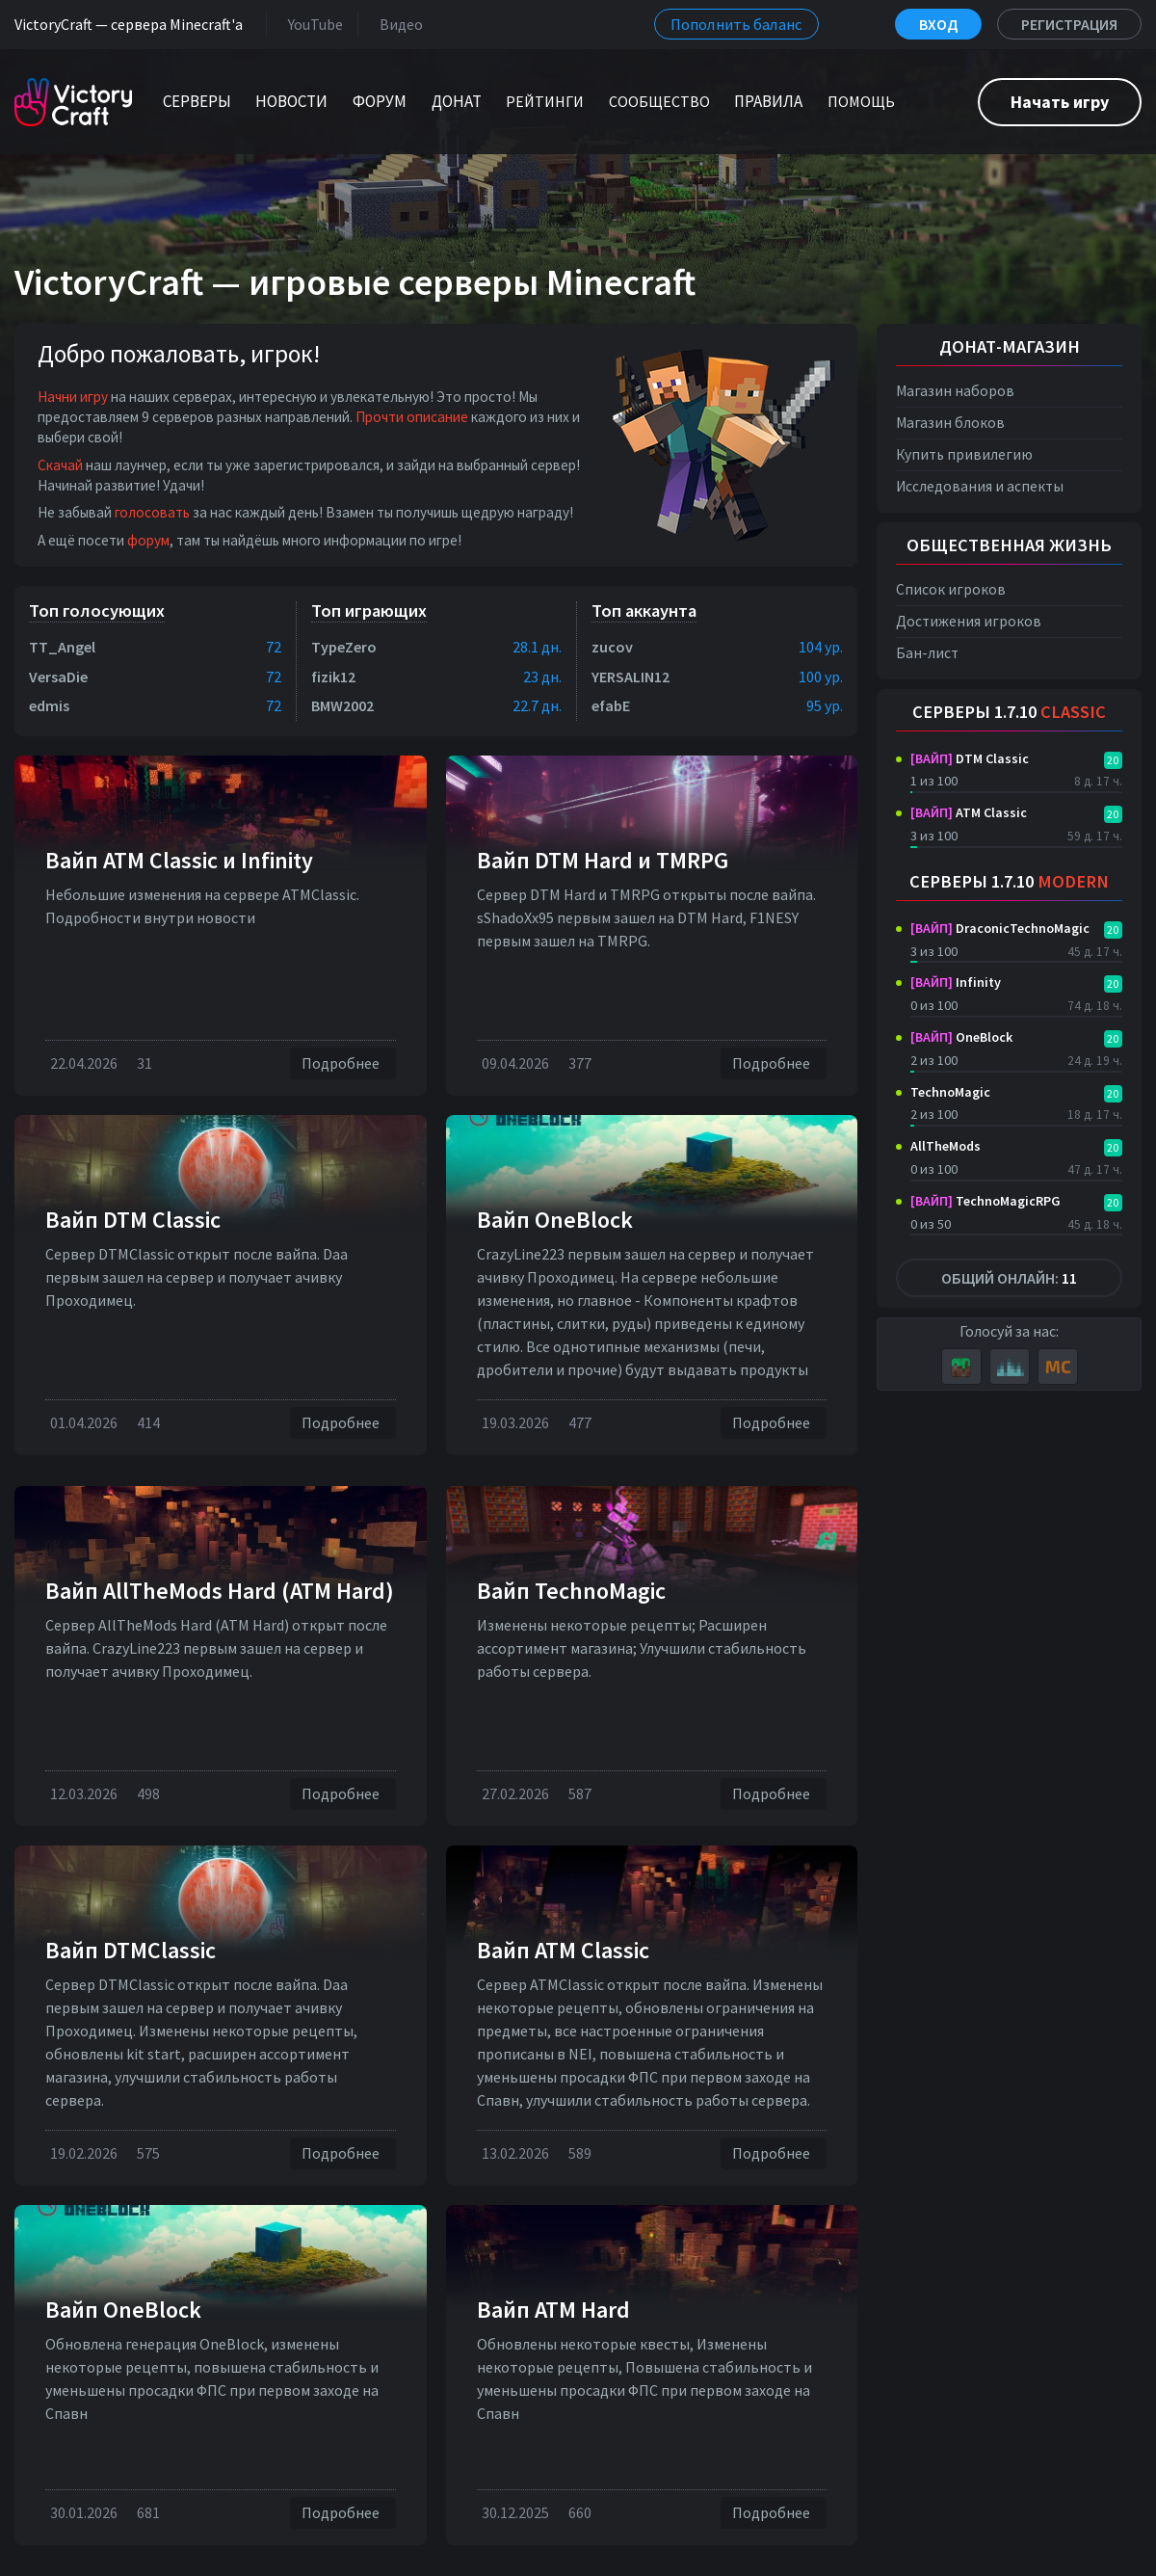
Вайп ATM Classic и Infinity (179, 860)
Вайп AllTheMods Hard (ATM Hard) (219, 1591)
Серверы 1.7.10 (1009, 712)
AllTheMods (945, 1146)
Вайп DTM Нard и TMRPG (602, 860)
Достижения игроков (968, 621)
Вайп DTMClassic (130, 1950)
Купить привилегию (964, 454)
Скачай (60, 465)
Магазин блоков (950, 422)
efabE (610, 705)
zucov (612, 646)
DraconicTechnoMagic (1000, 928)
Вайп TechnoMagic (571, 1591)
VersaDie (58, 676)
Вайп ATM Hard (553, 2309)
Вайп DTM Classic (133, 1220)
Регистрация (1069, 24)
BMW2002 (342, 705)
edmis (49, 705)
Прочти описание (411, 417)
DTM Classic (969, 758)
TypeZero (344, 646)
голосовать (152, 512)
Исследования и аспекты (980, 486)
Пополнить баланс (736, 24)
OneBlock (961, 1037)
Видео (397, 24)
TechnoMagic (950, 1092)
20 (1112, 760)
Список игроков (951, 589)
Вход (938, 24)
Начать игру (1060, 102)
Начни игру (73, 396)
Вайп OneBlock (555, 1220)
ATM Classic (968, 812)
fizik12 (333, 676)
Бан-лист (927, 653)
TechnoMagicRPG (985, 1200)
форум (148, 540)
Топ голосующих (97, 610)
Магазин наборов (955, 391)
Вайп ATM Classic (563, 1950)
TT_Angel (62, 646)
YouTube (311, 24)
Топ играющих (369, 610)
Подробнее (343, 1063)
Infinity (955, 982)
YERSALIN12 (630, 676)
